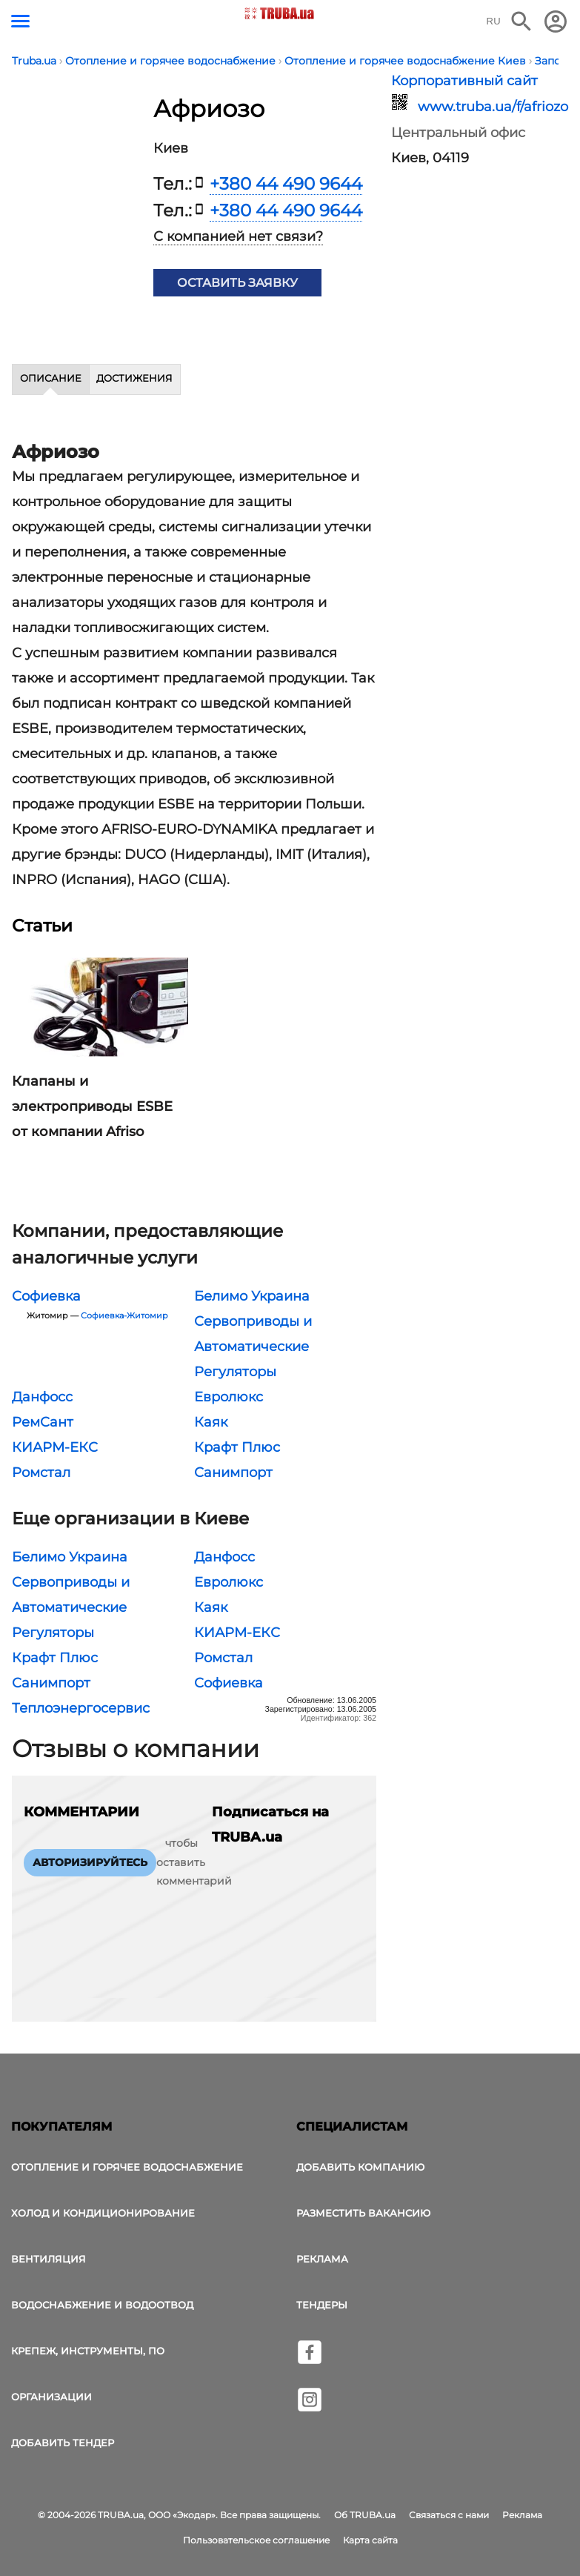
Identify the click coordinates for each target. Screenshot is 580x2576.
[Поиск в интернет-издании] (521, 21)
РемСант (42, 1422)
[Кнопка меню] (20, 21)
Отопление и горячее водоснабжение (127, 2167)
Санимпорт (233, 1472)
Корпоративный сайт (464, 81)
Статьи (42, 925)
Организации (51, 2397)
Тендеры (321, 2305)
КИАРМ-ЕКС (55, 1447)
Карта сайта (370, 2540)
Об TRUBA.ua (365, 2514)
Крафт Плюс (237, 1447)
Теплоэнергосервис (81, 1708)
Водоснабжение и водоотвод (102, 2305)
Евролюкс (228, 1397)
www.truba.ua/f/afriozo (484, 107)
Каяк (210, 1422)
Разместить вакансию (363, 2213)
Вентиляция (48, 2259)
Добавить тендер (62, 2443)
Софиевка (46, 1296)
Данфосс (42, 1397)
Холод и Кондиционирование (103, 2213)
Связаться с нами (449, 2514)
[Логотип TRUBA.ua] (278, 13)
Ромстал (41, 1472)
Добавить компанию (360, 2167)
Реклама (322, 2259)
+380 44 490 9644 (286, 183)
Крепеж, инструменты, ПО (87, 2351)
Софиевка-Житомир (124, 1316)
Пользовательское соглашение (256, 2540)
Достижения (134, 378)
